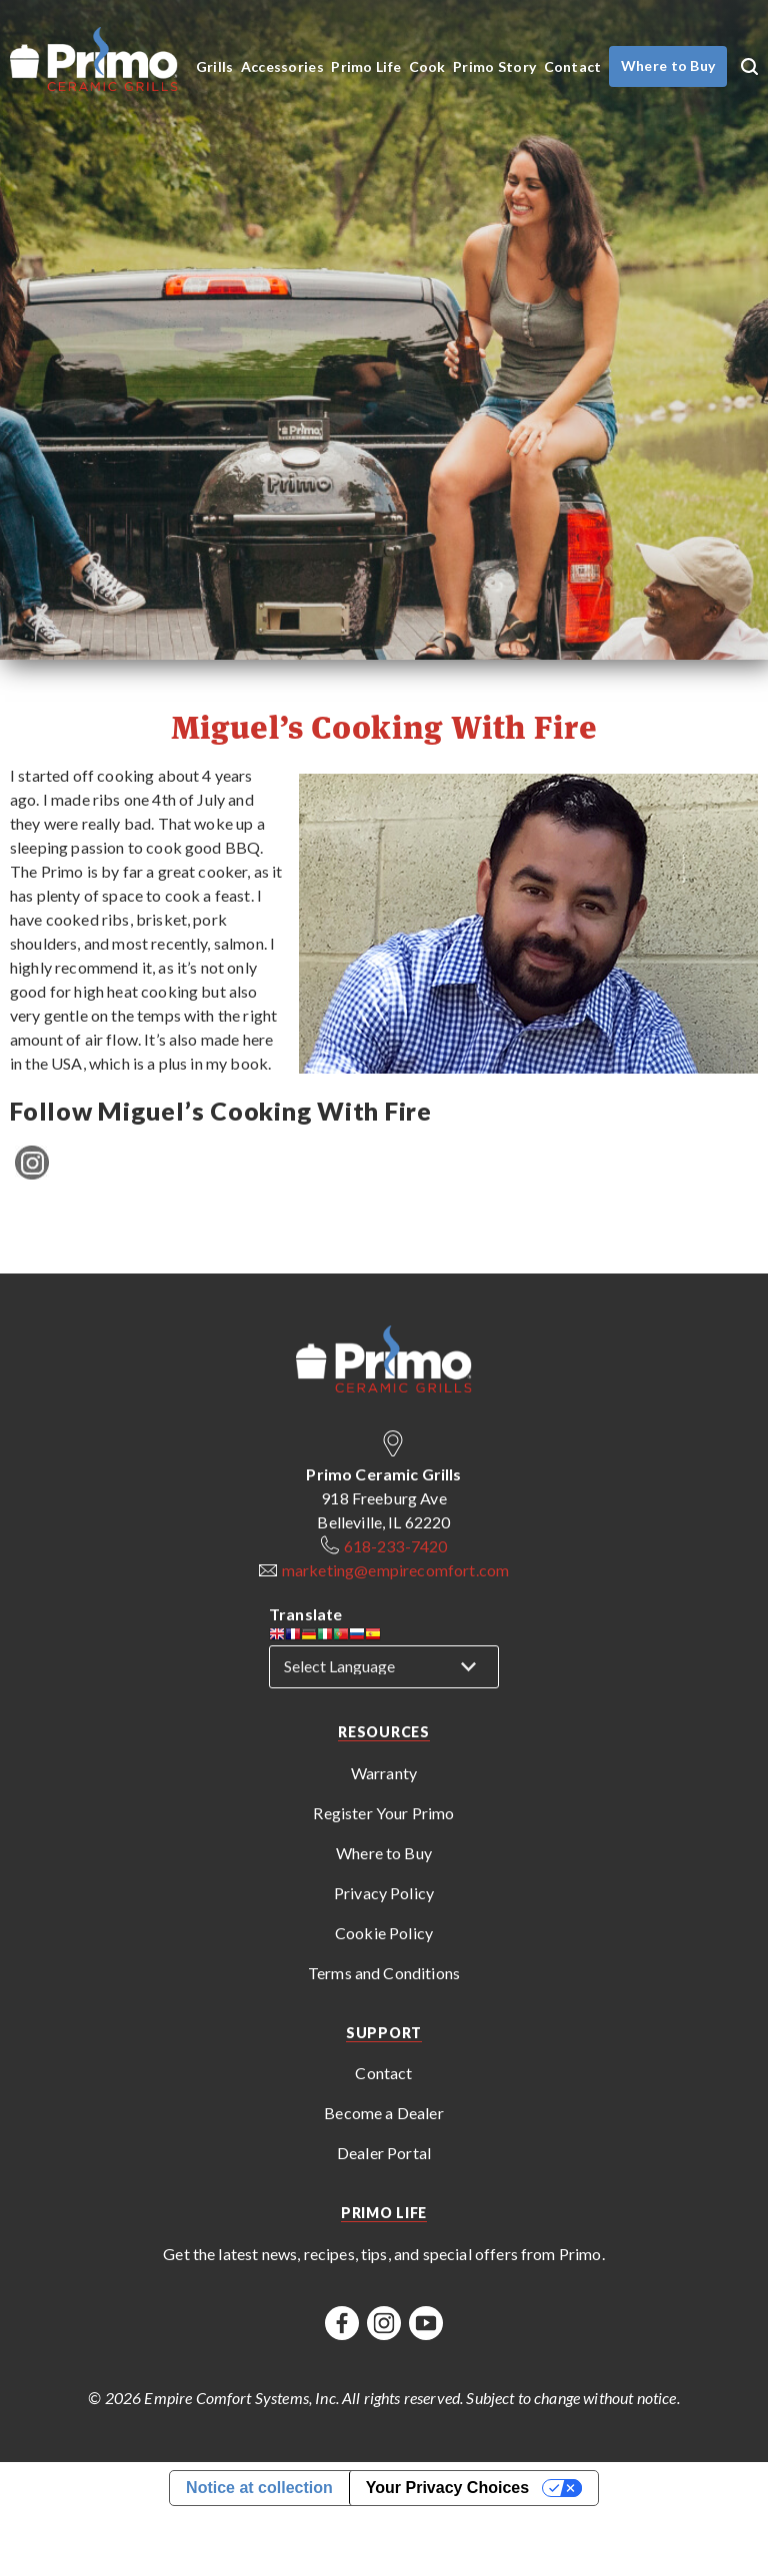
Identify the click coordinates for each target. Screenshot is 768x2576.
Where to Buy (384, 1852)
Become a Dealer (383, 2112)
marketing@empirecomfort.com (395, 1569)
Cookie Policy (384, 1932)
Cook (427, 66)
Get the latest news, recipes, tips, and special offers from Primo (382, 2253)
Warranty (384, 1772)
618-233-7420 (396, 1545)
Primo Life (366, 66)
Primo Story (494, 66)
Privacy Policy (384, 1892)
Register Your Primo (383, 1812)
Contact (573, 66)
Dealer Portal (384, 2152)
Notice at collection (259, 2487)
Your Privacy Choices (447, 2487)
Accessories (282, 66)
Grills (215, 66)
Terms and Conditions (384, 1972)
